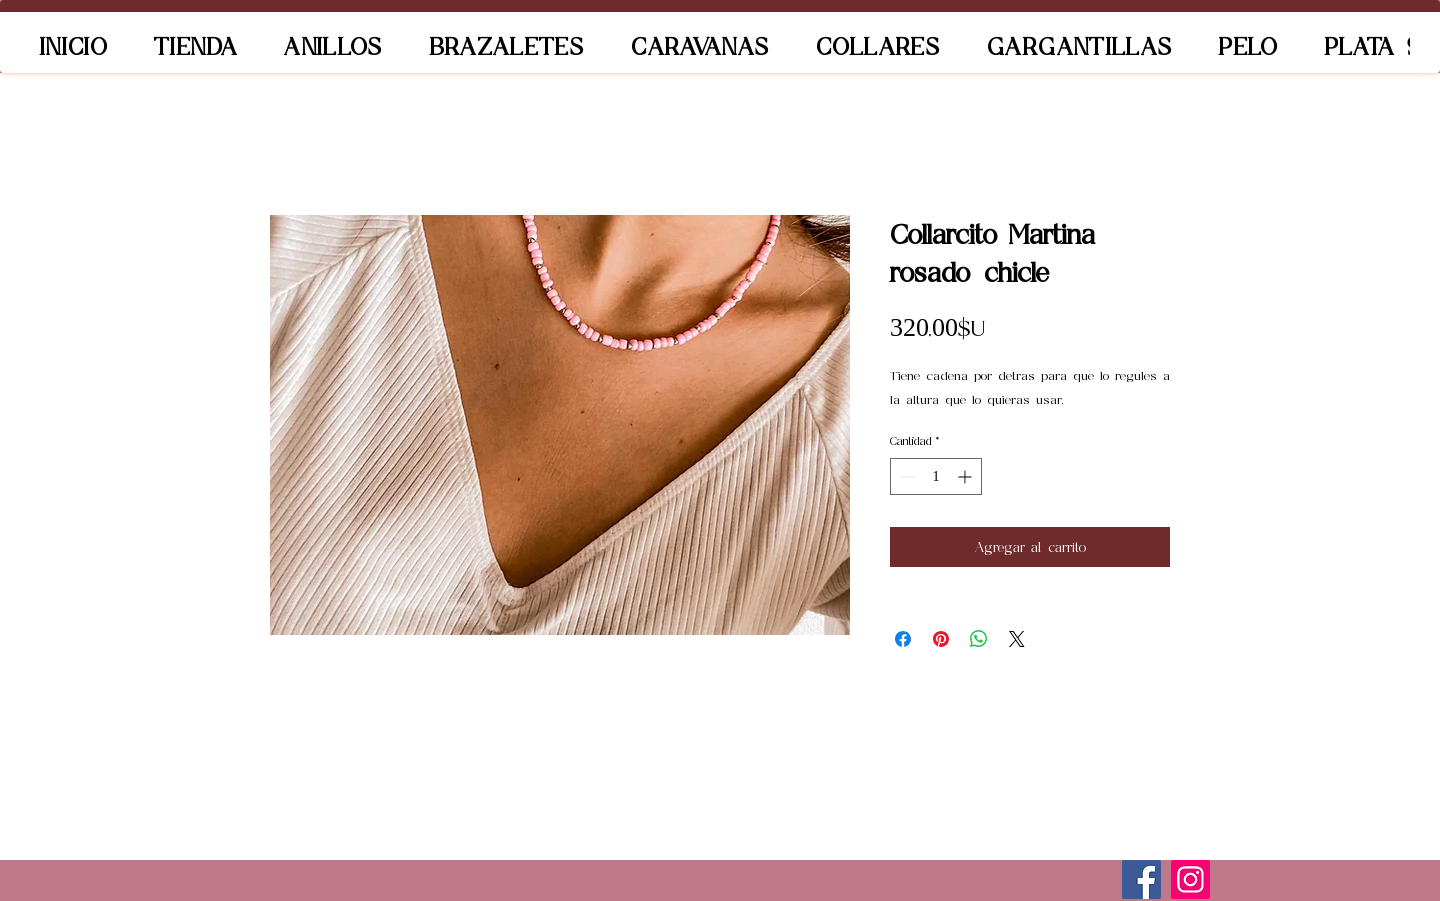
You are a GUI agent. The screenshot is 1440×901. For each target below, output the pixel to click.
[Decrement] (905, 476)
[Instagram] (1190, 879)
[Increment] (966, 476)
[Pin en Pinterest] (941, 639)
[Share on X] (1017, 639)
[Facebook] (1141, 879)
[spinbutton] (936, 476)
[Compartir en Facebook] (903, 639)
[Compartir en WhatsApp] (979, 639)
